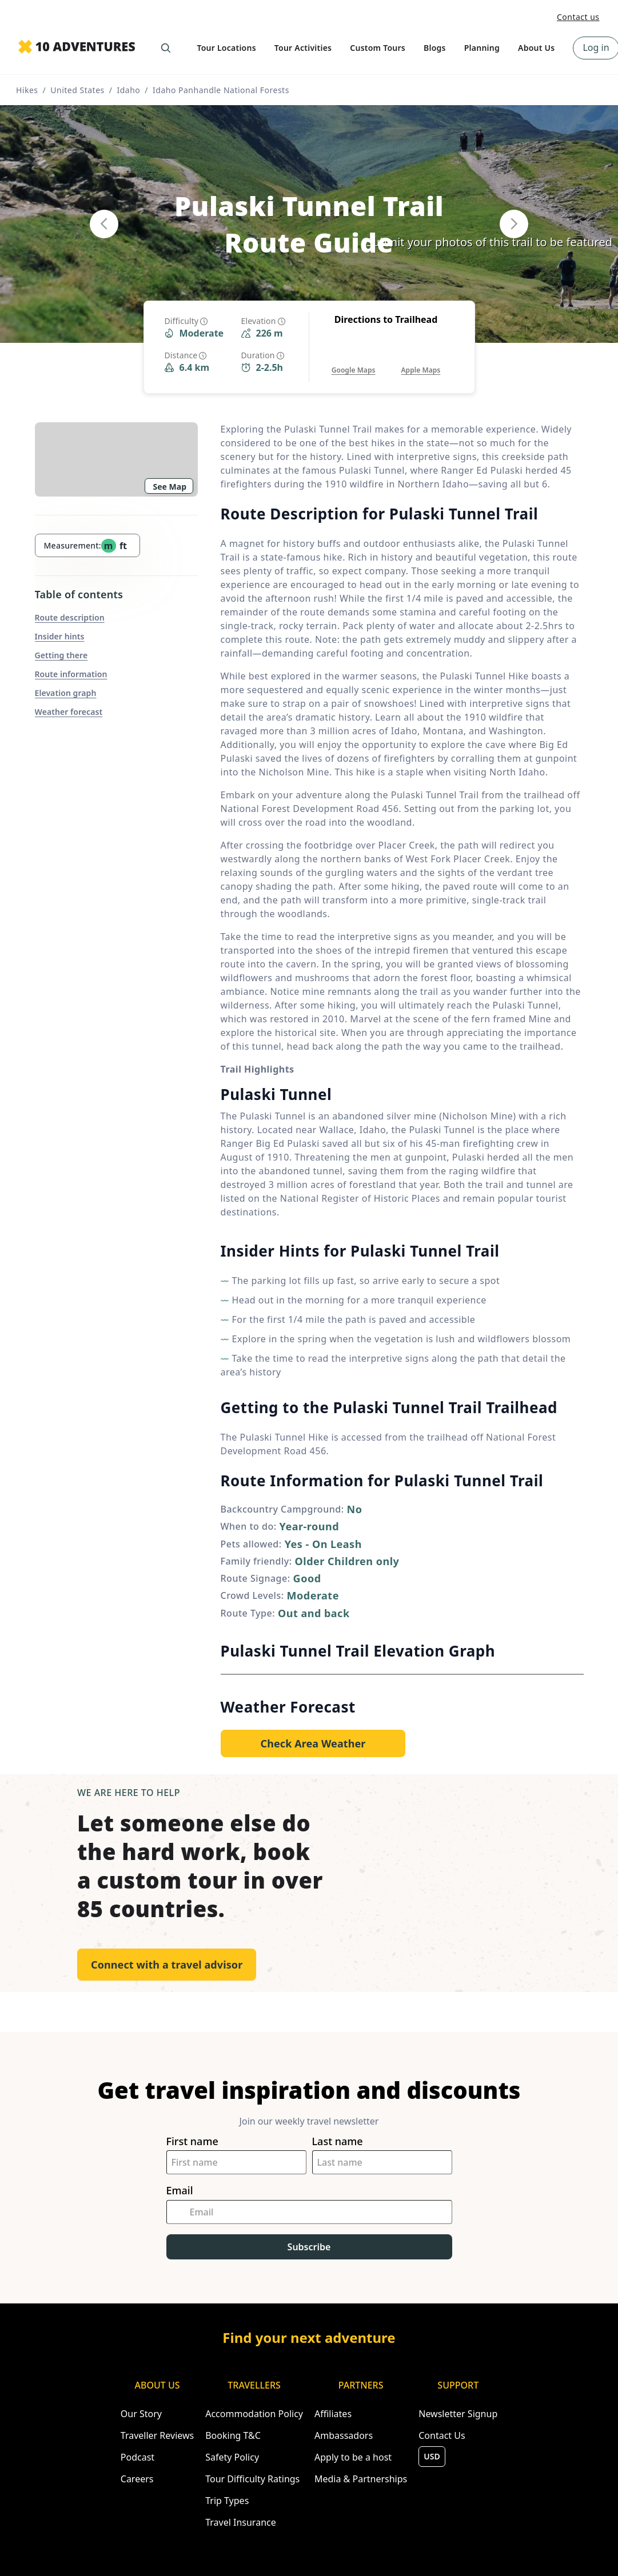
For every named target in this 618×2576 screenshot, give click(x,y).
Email (179, 2191)
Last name (337, 2141)
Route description (70, 617)
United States (77, 90)
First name (192, 2141)
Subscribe (309, 2247)
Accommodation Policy (254, 2413)
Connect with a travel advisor (166, 1964)
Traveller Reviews (157, 2435)
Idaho (128, 90)
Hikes (27, 90)
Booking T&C (233, 2435)
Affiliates (333, 2413)
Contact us (578, 16)
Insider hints (60, 636)
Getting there (61, 655)
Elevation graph (66, 692)
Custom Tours (377, 47)
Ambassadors (343, 2435)
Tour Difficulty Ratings (252, 2479)
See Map (170, 486)
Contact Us (441, 2435)
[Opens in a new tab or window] (353, 358)
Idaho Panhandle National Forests (221, 90)
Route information (71, 674)
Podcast (137, 2457)
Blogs (435, 47)
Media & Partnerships (360, 2479)
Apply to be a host (353, 2457)
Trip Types (227, 2500)
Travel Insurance (240, 2522)
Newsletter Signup (457, 2413)
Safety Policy (232, 2457)
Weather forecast (69, 711)
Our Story (141, 2413)
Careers (137, 2479)
